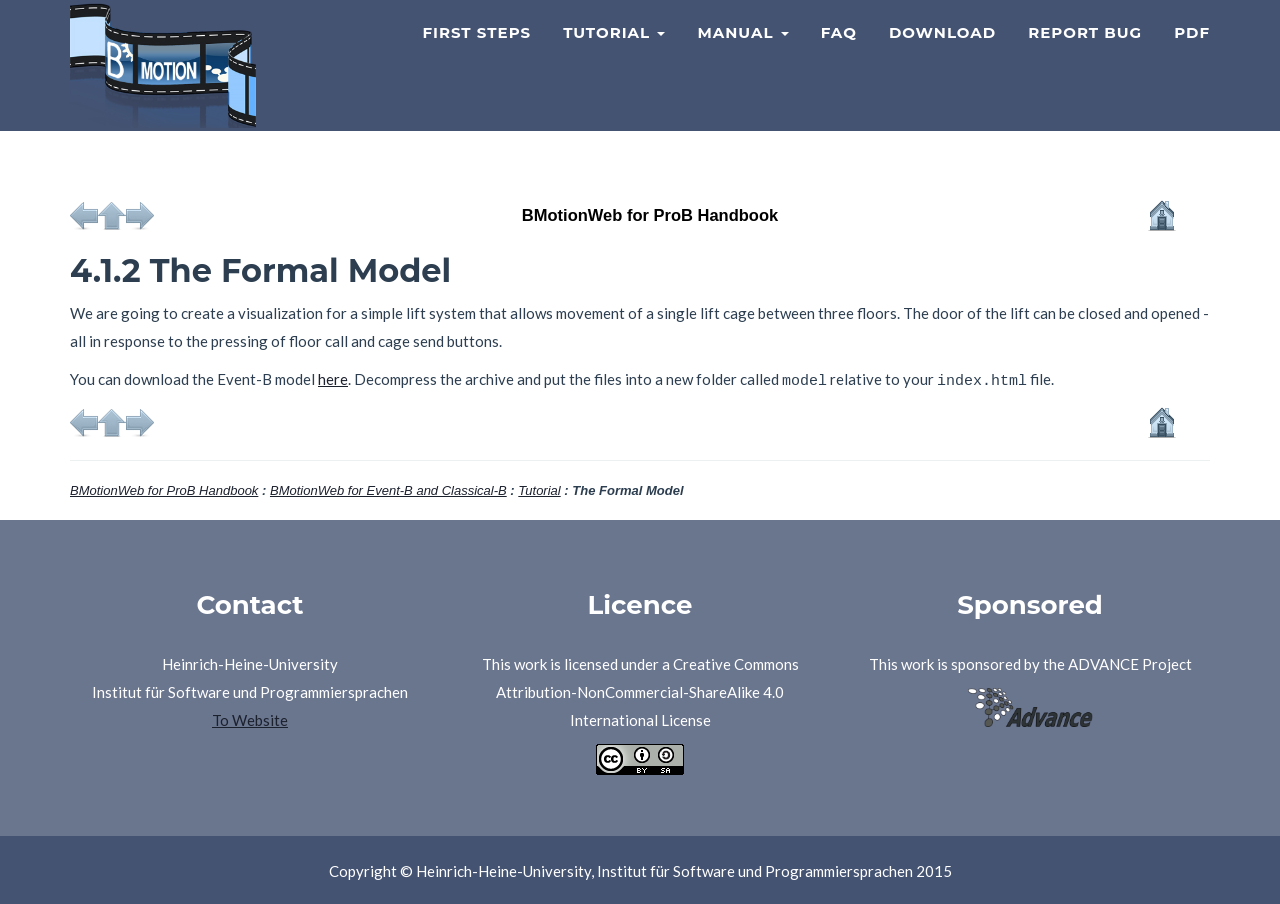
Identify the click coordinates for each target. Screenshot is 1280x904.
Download (942, 55)
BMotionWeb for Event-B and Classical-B (388, 487)
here (333, 379)
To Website (250, 717)
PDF (1192, 55)
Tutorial (614, 55)
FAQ (839, 55)
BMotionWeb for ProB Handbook (164, 487)
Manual (742, 55)
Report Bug (1085, 55)
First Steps (476, 55)
